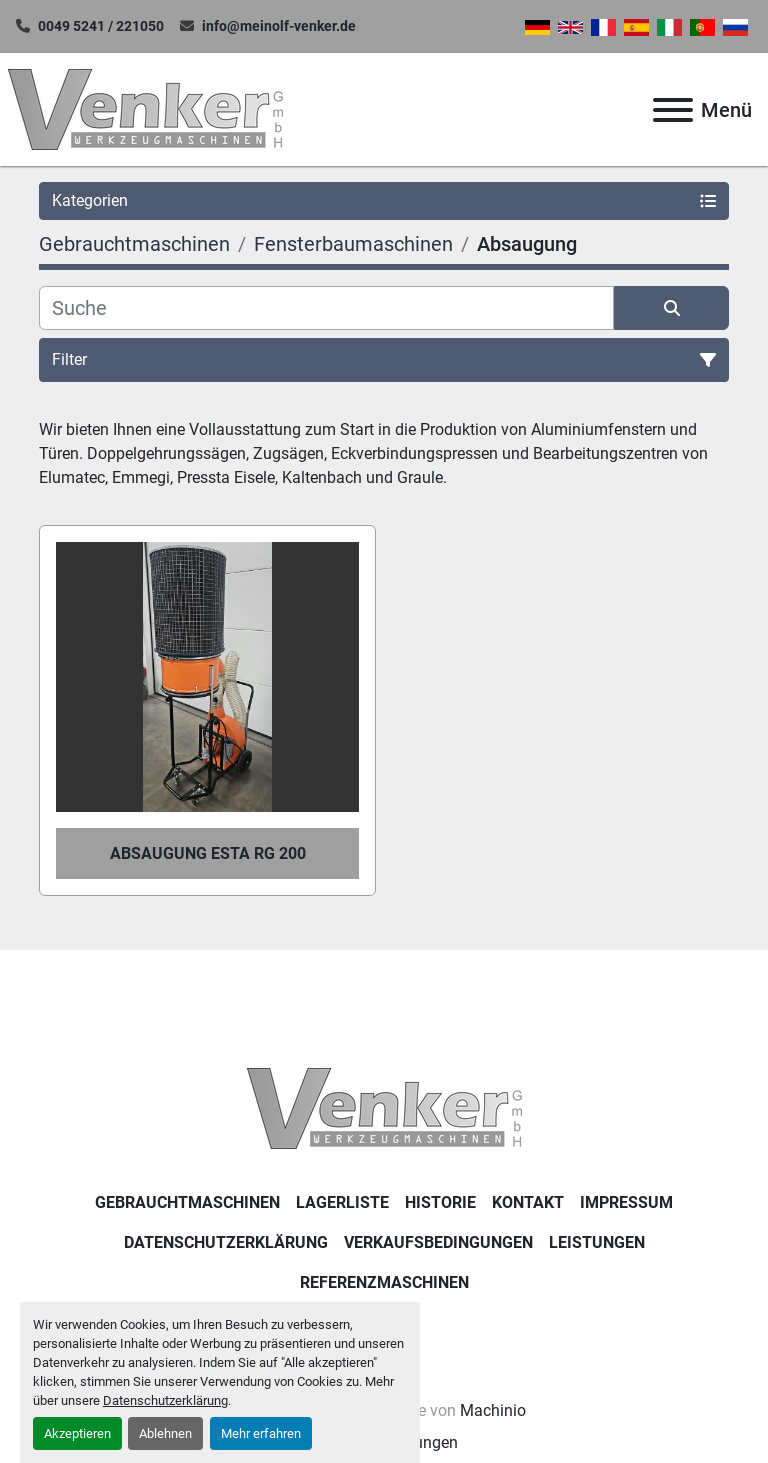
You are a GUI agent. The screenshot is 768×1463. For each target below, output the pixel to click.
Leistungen (597, 1242)
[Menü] (673, 110)
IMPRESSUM (626, 1202)
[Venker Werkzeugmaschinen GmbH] (384, 1107)
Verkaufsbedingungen (438, 1242)
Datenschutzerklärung (165, 1400)
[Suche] (326, 308)
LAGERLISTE (342, 1202)
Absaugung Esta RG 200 (208, 853)
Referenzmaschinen (384, 1282)
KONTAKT (528, 1202)
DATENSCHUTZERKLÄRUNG (226, 1242)
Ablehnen (165, 1433)
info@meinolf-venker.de (279, 26)
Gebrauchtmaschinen (187, 1202)
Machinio (493, 1410)
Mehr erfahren (261, 1433)
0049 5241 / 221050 (101, 26)
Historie (440, 1202)
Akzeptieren (77, 1433)
